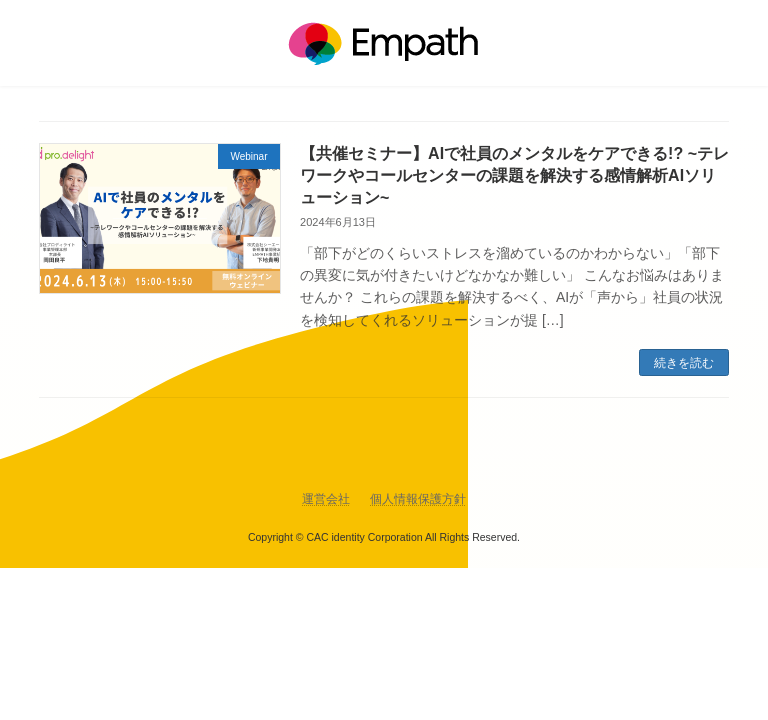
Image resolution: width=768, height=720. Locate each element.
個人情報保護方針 (418, 499)
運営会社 (326, 499)
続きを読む (684, 363)
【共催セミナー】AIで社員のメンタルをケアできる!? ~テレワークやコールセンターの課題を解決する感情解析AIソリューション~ (514, 176)
